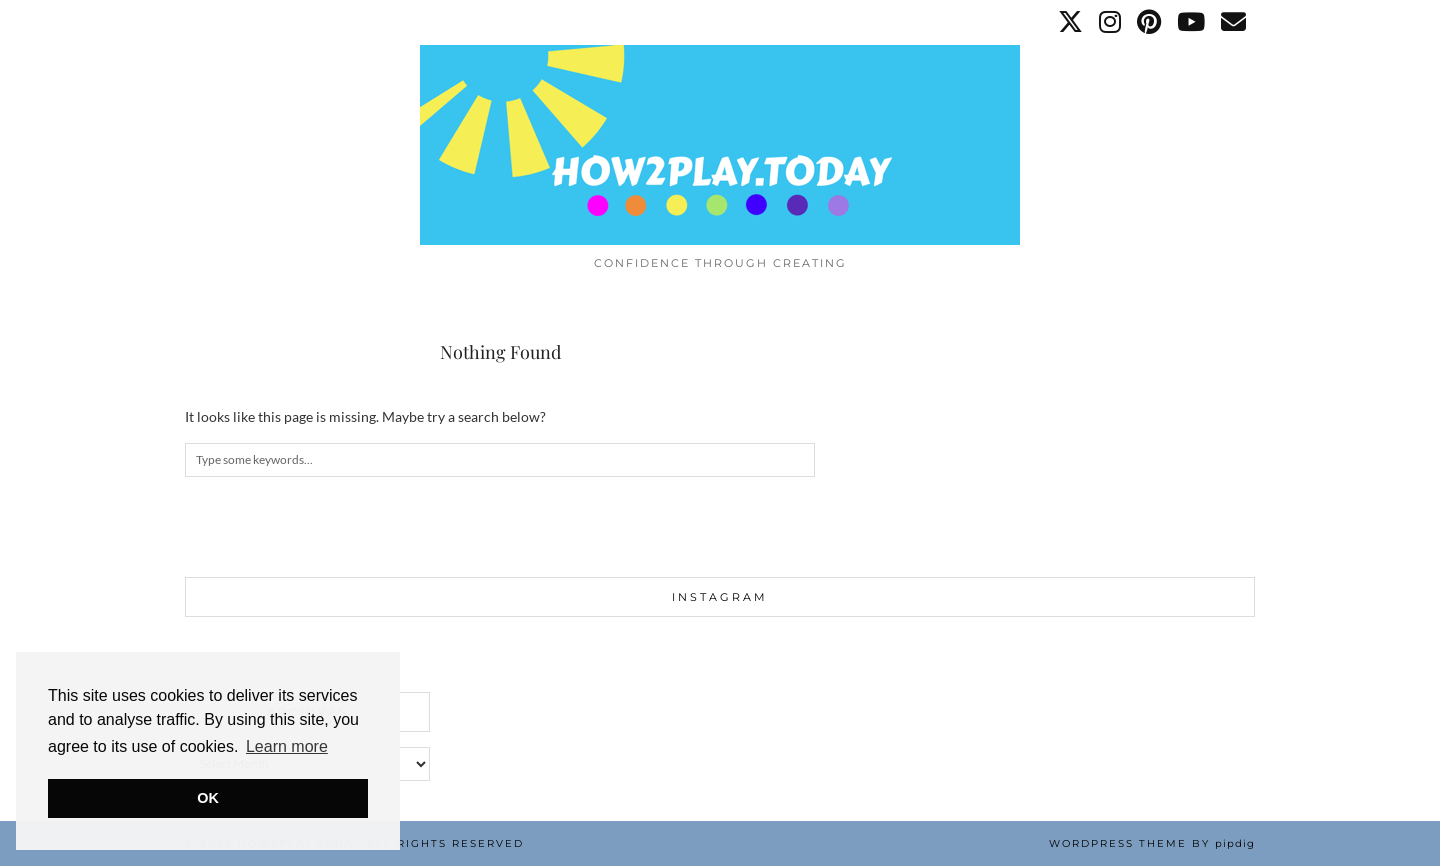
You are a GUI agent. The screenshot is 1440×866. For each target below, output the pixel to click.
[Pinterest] (1150, 22)
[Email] (1234, 22)
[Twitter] (1071, 22)
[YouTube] (1192, 22)
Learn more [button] (287, 746)
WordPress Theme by (1152, 843)
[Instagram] (1111, 22)
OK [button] (208, 798)
